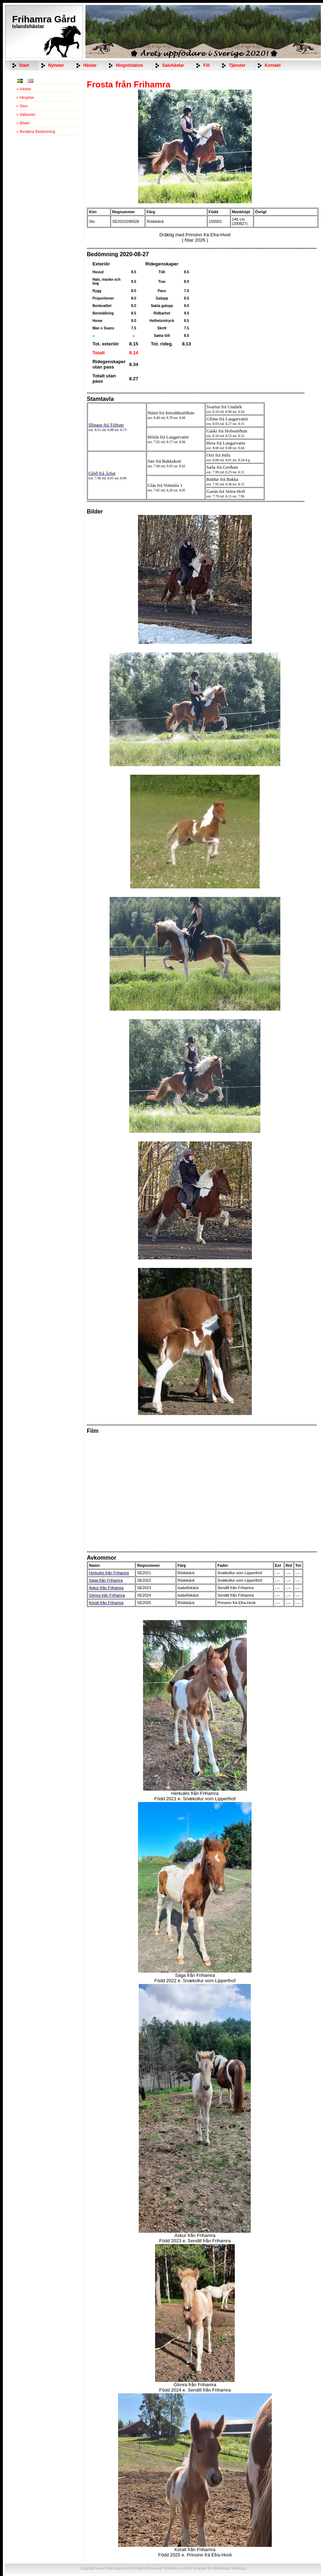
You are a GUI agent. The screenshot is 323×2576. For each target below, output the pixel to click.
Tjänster (237, 65)
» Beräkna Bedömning (35, 131)
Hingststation (129, 65)
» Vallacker (26, 114)
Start (24, 65)
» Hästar (23, 89)
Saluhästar (173, 65)
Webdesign (222, 2568)
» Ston (22, 106)
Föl (206, 65)
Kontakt (273, 65)
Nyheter (56, 65)
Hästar (89, 65)
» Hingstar (25, 97)
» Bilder (23, 123)
